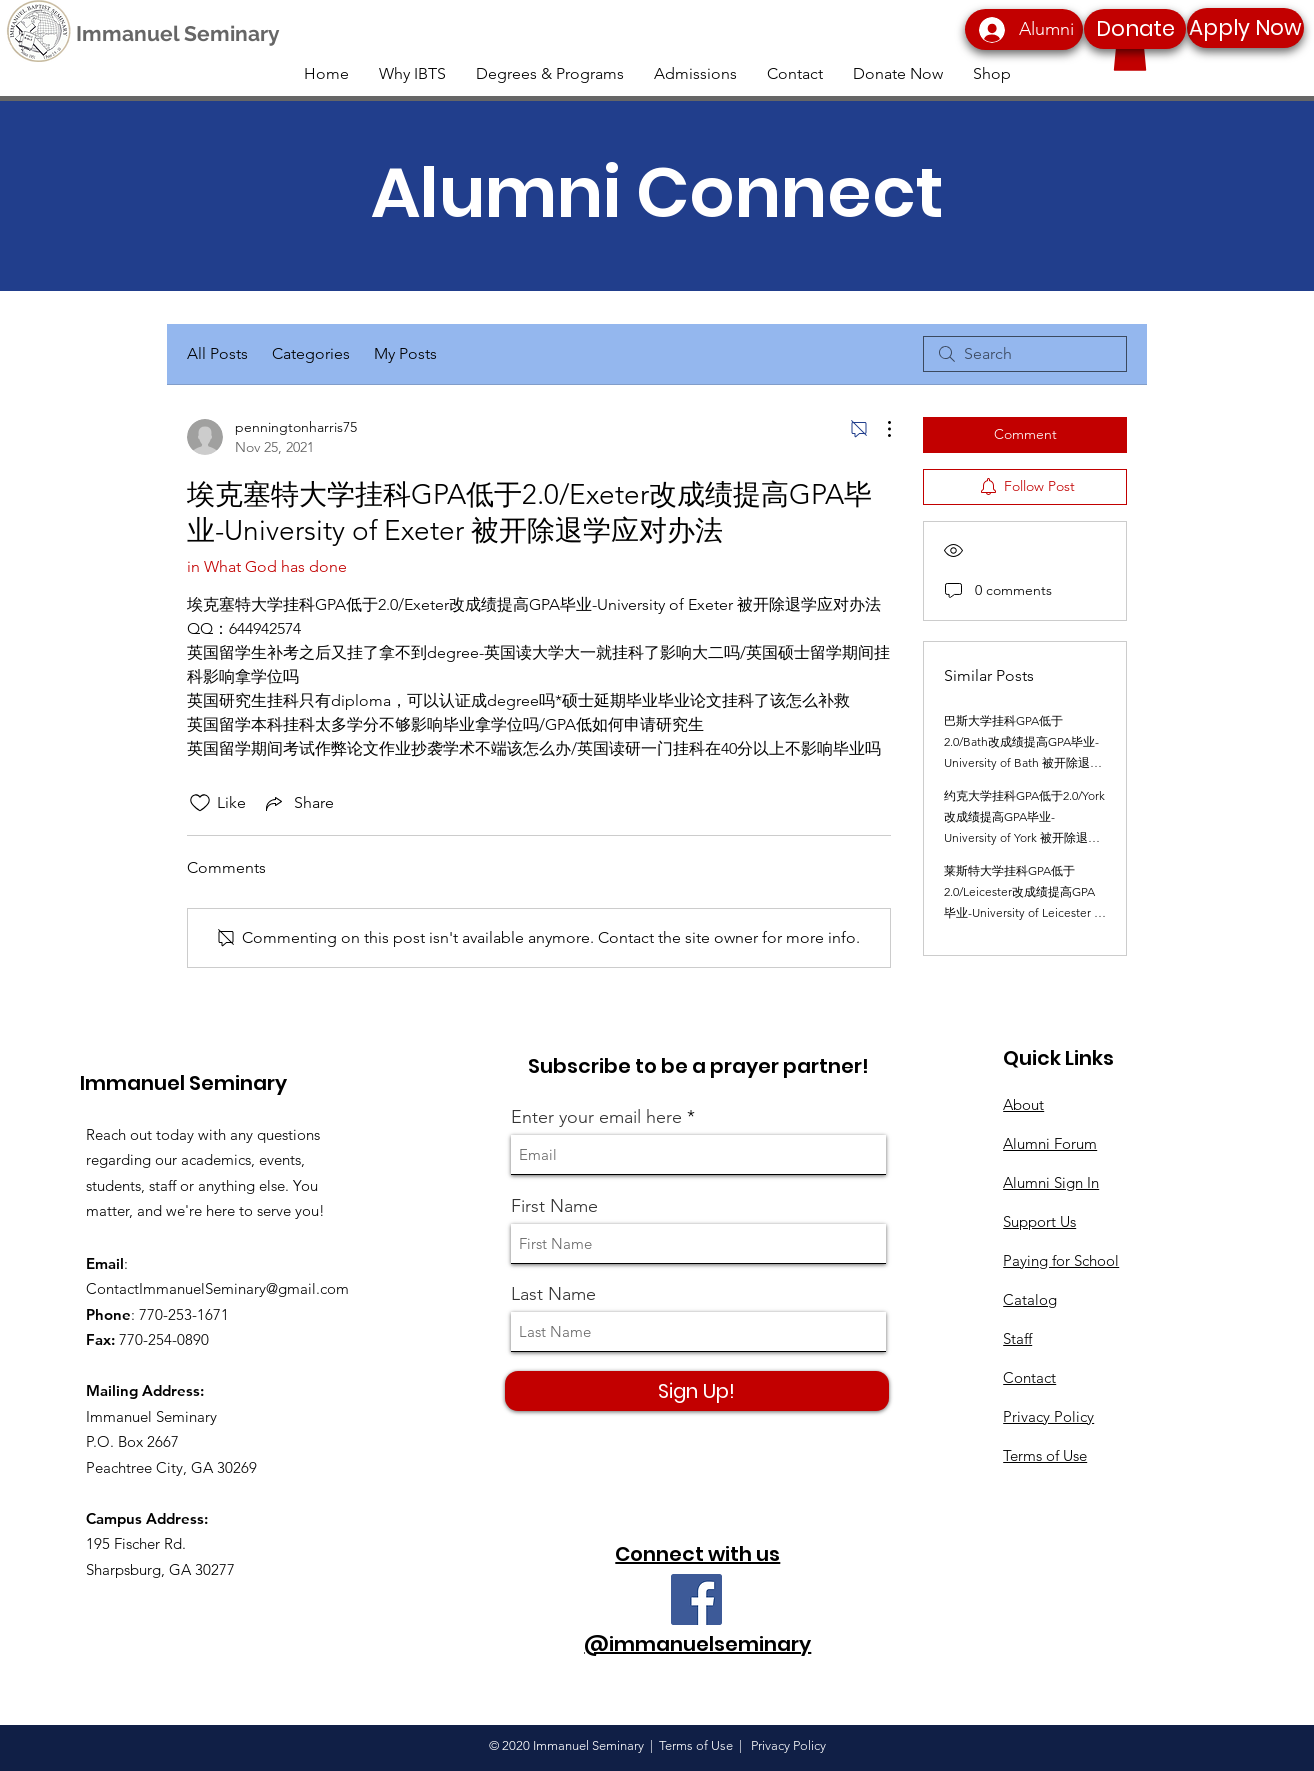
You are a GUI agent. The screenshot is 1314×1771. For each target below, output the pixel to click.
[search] (1025, 354)
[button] (1130, 50)
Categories (311, 353)
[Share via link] (298, 803)
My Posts (405, 353)
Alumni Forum (1050, 1143)
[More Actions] (879, 429)
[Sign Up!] (697, 1391)
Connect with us (697, 1554)
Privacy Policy (1048, 1416)
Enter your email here (596, 1117)
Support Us (1039, 1221)
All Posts (217, 353)
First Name (554, 1206)
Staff (1017, 1338)
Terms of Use (1045, 1455)
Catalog (1030, 1299)
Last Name (553, 1294)
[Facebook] (696, 1599)
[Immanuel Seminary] (177, 34)
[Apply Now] (1245, 28)
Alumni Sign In (1051, 1182)
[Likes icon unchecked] (200, 803)
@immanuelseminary (697, 1644)
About (1023, 1104)
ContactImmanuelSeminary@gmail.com (217, 1288)
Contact (1029, 1377)
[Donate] (1135, 29)
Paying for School (1061, 1260)
